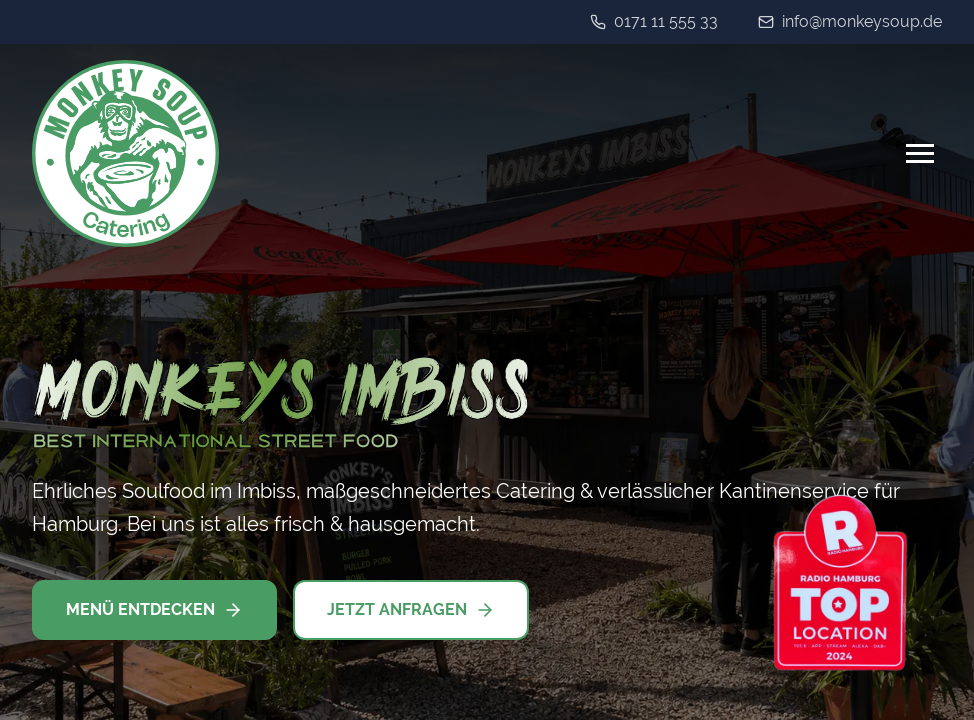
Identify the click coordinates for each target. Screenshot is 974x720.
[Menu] (920, 153)
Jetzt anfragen (411, 610)
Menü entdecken (154, 610)
